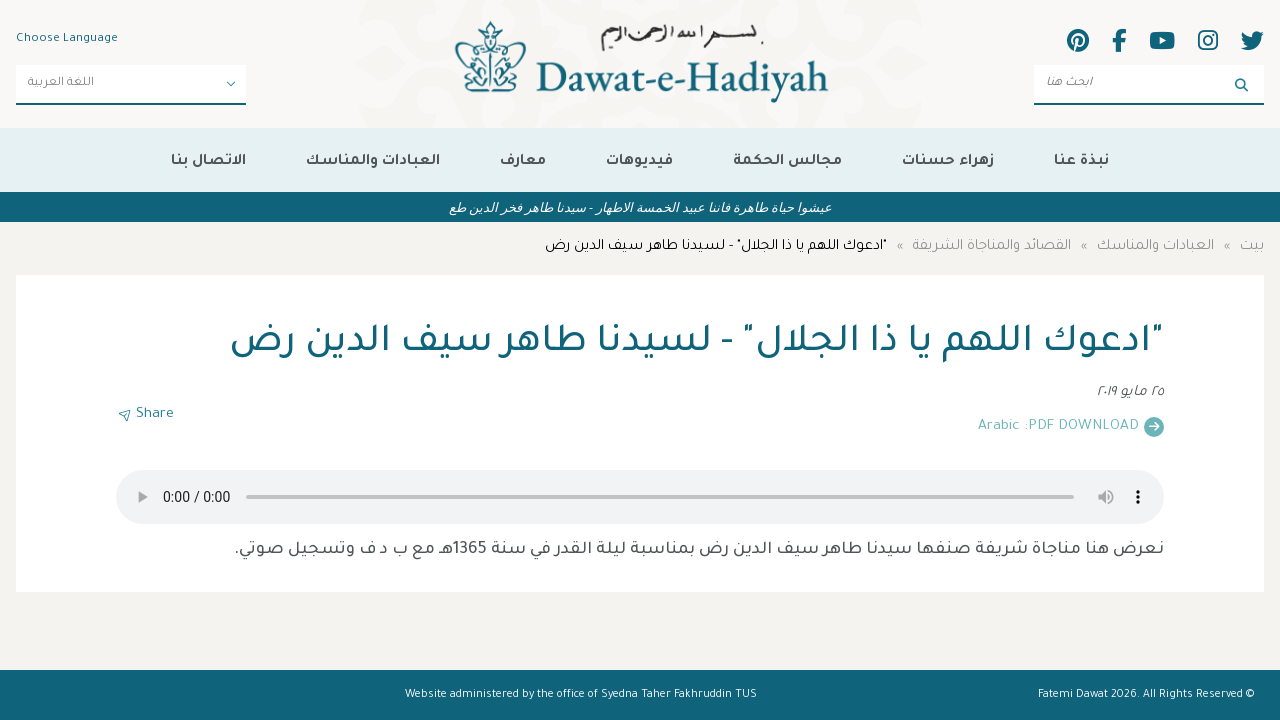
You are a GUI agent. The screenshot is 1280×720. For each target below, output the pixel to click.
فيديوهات (639, 162)
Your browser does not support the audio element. (640, 497)
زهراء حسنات (948, 162)
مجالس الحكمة (787, 162)
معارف (523, 162)
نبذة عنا (1081, 162)
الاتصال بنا (208, 162)
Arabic (998, 427)
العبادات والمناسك (373, 162)
